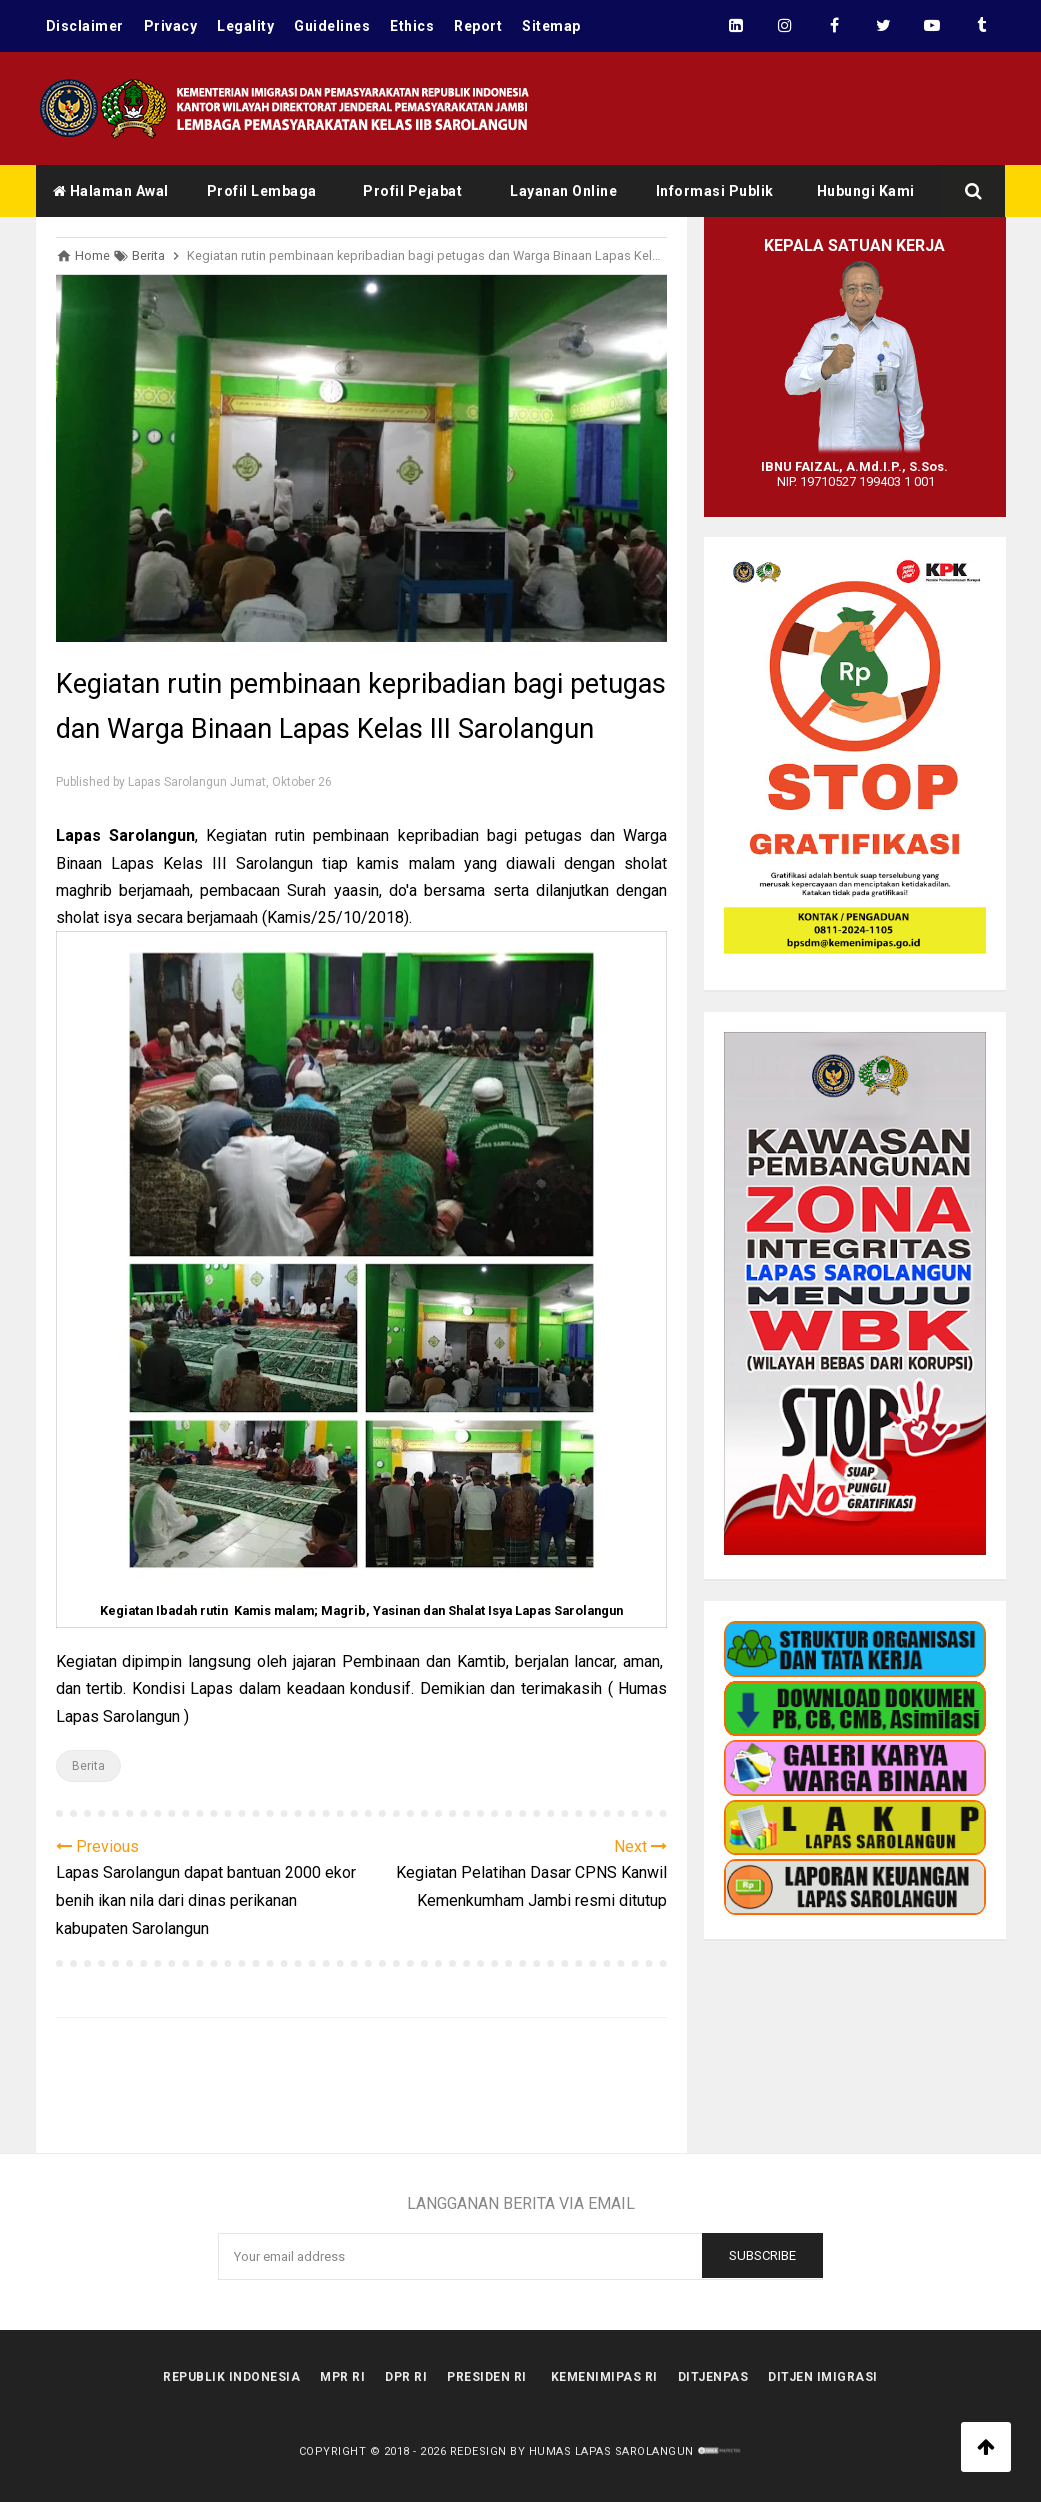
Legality (245, 26)
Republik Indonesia (231, 2377)
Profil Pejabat (412, 191)
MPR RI (342, 2377)
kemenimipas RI (604, 2377)
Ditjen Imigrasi (823, 2377)
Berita (88, 1766)
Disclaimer (85, 26)
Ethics (412, 26)
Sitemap (551, 26)
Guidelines (332, 26)
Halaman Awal (111, 191)
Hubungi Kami (866, 191)
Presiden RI (487, 2377)
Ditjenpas (713, 2377)
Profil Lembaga (262, 191)
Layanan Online (563, 191)
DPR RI (406, 2377)
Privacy (171, 26)
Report (478, 26)
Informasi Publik (715, 191)
